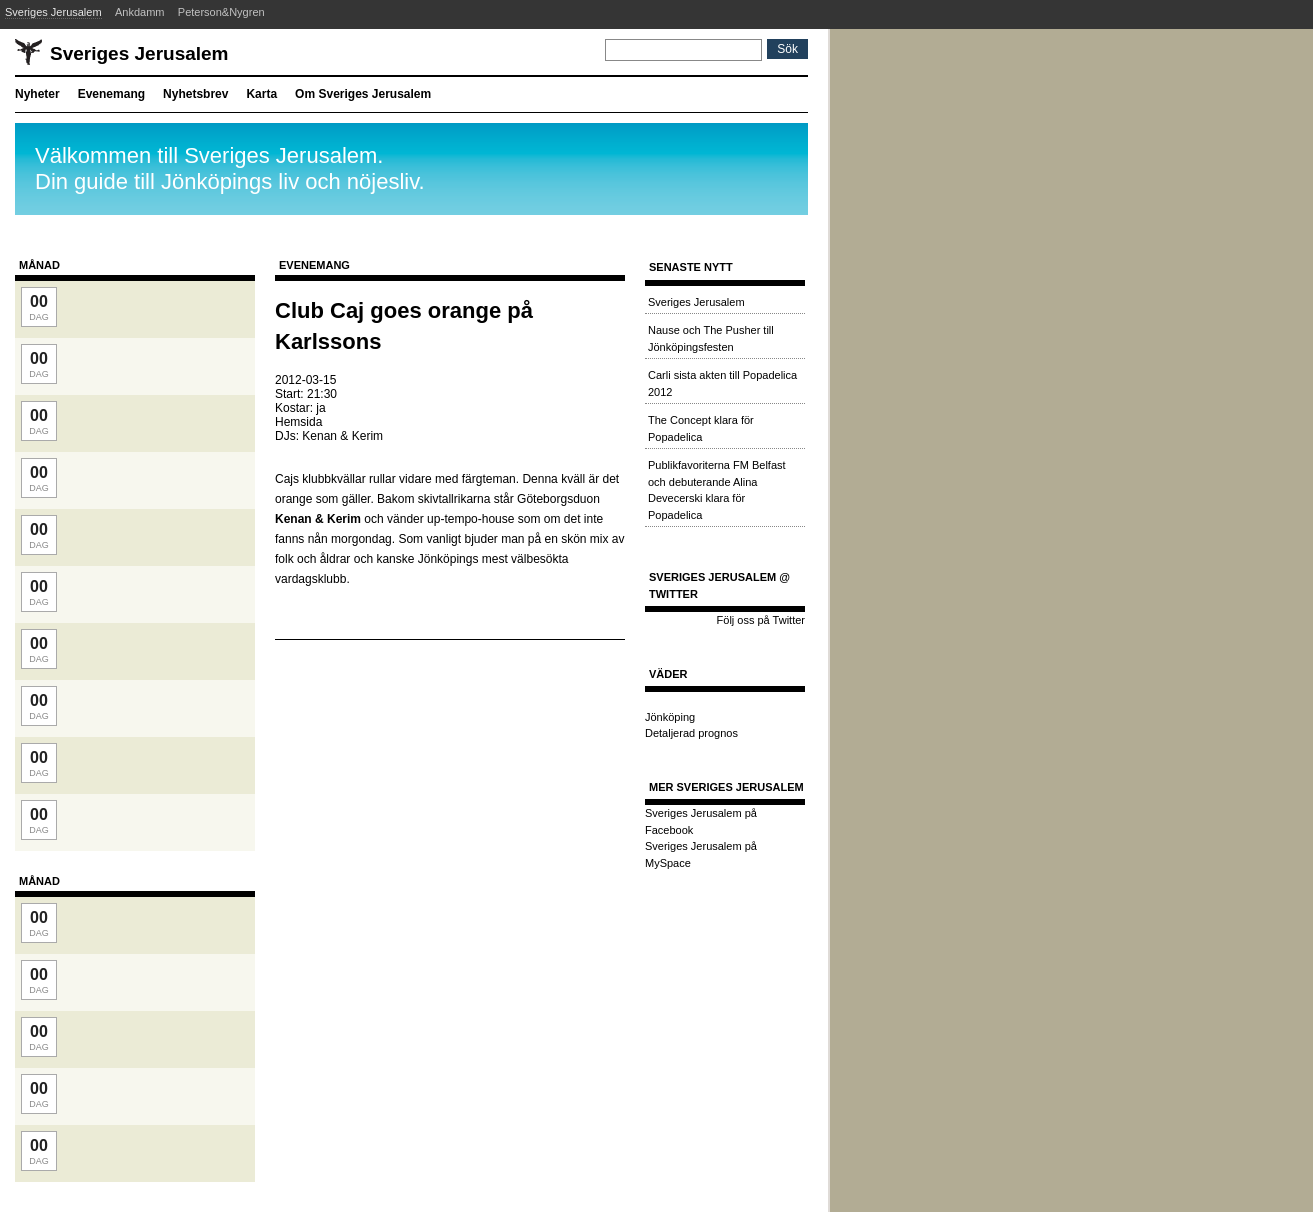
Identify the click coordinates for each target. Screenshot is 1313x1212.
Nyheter (37, 94)
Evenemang (111, 94)
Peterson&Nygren (221, 12)
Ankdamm (140, 12)
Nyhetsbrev (195, 94)
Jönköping (670, 717)
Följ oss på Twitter (761, 620)
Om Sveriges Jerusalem (363, 94)
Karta (261, 94)
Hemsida (298, 422)
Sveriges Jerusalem (53, 12)
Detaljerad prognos (691, 733)
